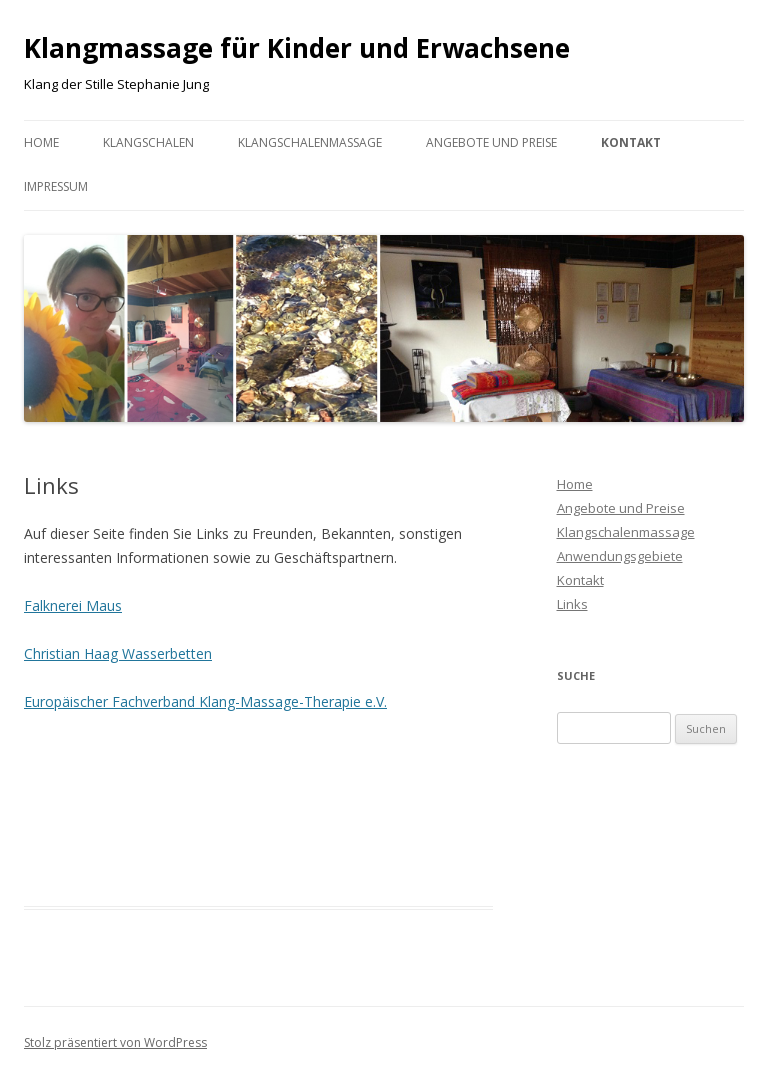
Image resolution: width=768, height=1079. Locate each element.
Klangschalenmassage (310, 142)
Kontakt (631, 142)
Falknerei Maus (73, 605)
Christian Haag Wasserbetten (118, 653)
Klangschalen (148, 142)
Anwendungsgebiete (620, 556)
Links (572, 604)
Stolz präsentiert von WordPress (115, 1042)
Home (41, 142)
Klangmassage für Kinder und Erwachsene (297, 48)
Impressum (56, 186)
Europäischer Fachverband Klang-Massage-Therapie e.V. (205, 701)
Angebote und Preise (491, 142)
